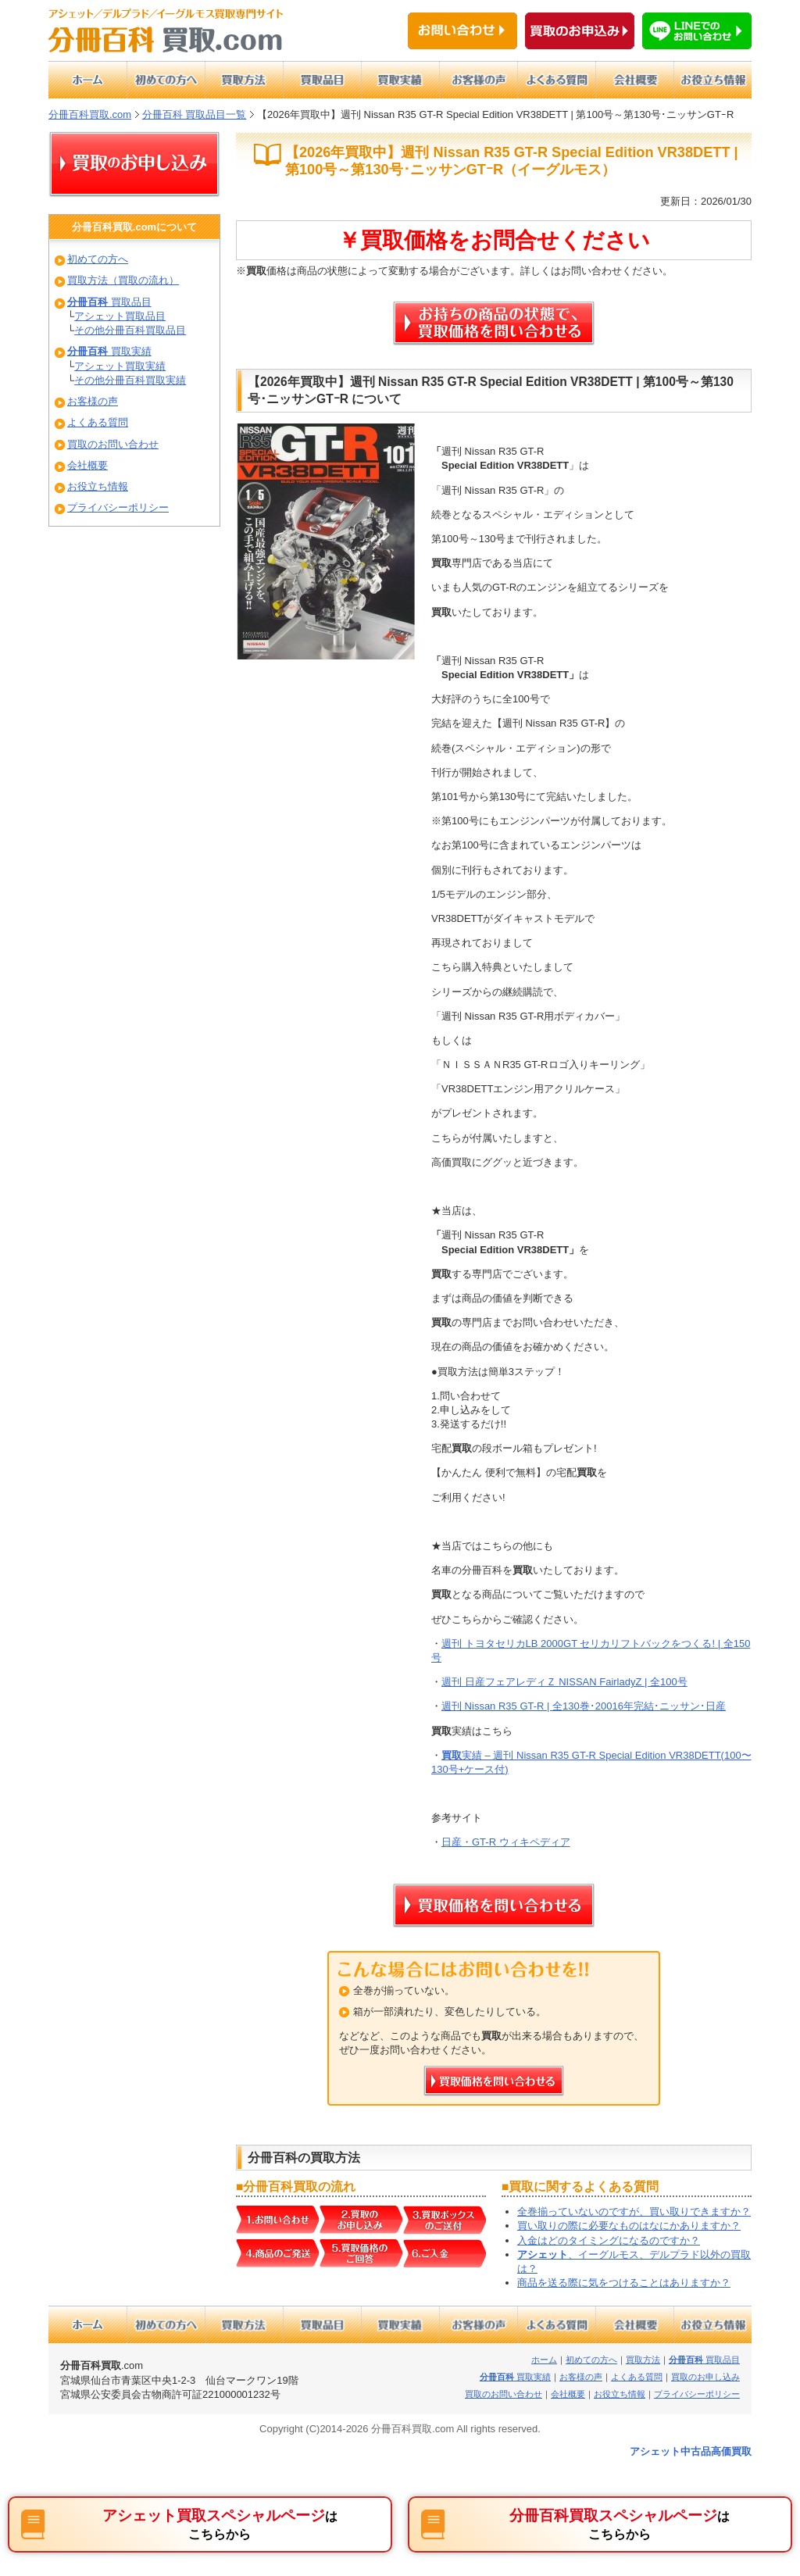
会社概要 (87, 465)
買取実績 (109, 351)
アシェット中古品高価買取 (691, 2451)
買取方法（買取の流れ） (123, 280)
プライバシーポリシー (118, 507)
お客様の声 (92, 401)
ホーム (544, 2359)
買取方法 (643, 2359)
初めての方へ (97, 259)
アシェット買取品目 (120, 316)
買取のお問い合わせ (113, 444)
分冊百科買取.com (89, 114)
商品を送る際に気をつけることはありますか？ (623, 2282)
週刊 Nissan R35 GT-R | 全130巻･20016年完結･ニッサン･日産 (583, 1706)
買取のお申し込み (705, 2376)
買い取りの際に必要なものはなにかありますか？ (629, 2225)
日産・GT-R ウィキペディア (505, 1842)
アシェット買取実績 (120, 366)
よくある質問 (97, 422)
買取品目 (109, 302)
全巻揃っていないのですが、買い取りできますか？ (634, 2211)
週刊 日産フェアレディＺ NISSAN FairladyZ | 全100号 (564, 1682)
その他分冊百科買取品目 (130, 330)
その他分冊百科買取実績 (130, 380)
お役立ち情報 (97, 486)
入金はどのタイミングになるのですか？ (608, 2240)
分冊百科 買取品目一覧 (194, 114)
